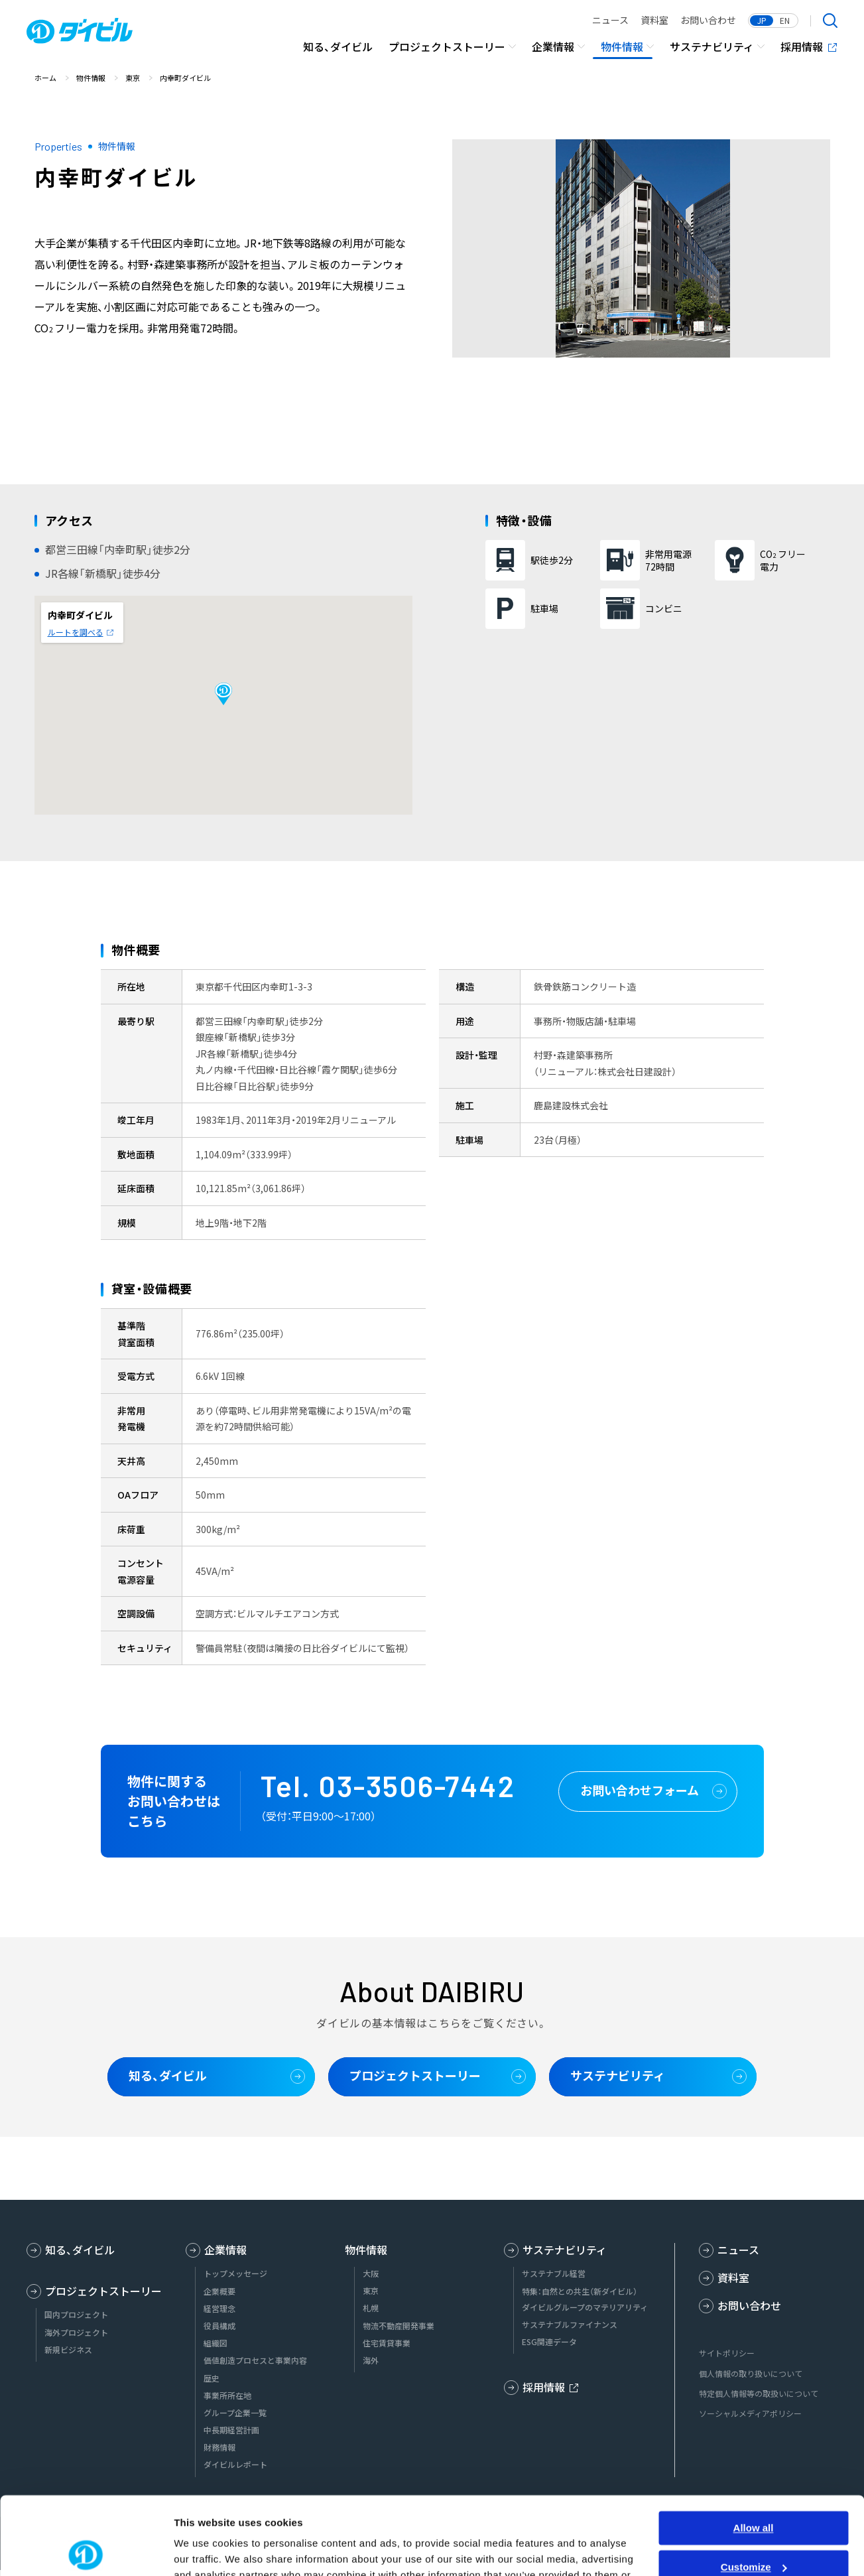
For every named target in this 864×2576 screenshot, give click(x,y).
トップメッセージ (235, 2273)
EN (785, 20)
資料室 (654, 20)
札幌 (371, 2308)
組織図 (215, 2343)
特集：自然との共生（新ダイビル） (579, 2291)
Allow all (753, 2450)
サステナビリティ (712, 46)
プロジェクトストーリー (447, 46)
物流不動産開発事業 (398, 2326)
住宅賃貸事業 (386, 2343)
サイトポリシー (727, 2352)
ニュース (610, 20)
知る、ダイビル (338, 46)
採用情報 (801, 46)
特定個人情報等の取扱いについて (758, 2393)
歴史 (211, 2378)
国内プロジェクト (76, 2314)
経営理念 (219, 2308)
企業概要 (219, 2291)
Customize (754, 2488)
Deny (753, 2528)
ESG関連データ (549, 2342)
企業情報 (553, 46)
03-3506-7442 (417, 1785)
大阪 (371, 2273)
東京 (371, 2290)
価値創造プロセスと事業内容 (255, 2360)
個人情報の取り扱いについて (750, 2373)
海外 (371, 2360)
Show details (204, 2549)
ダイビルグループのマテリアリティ (585, 2307)
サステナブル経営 (554, 2273)
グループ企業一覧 (235, 2412)
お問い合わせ (708, 20)
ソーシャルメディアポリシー (750, 2413)
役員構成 (219, 2326)
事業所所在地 (227, 2395)
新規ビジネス (68, 2349)
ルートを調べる (75, 632)
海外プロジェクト (76, 2332)
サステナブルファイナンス (569, 2324)
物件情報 (622, 46)
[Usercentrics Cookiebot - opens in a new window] (86, 2550)
